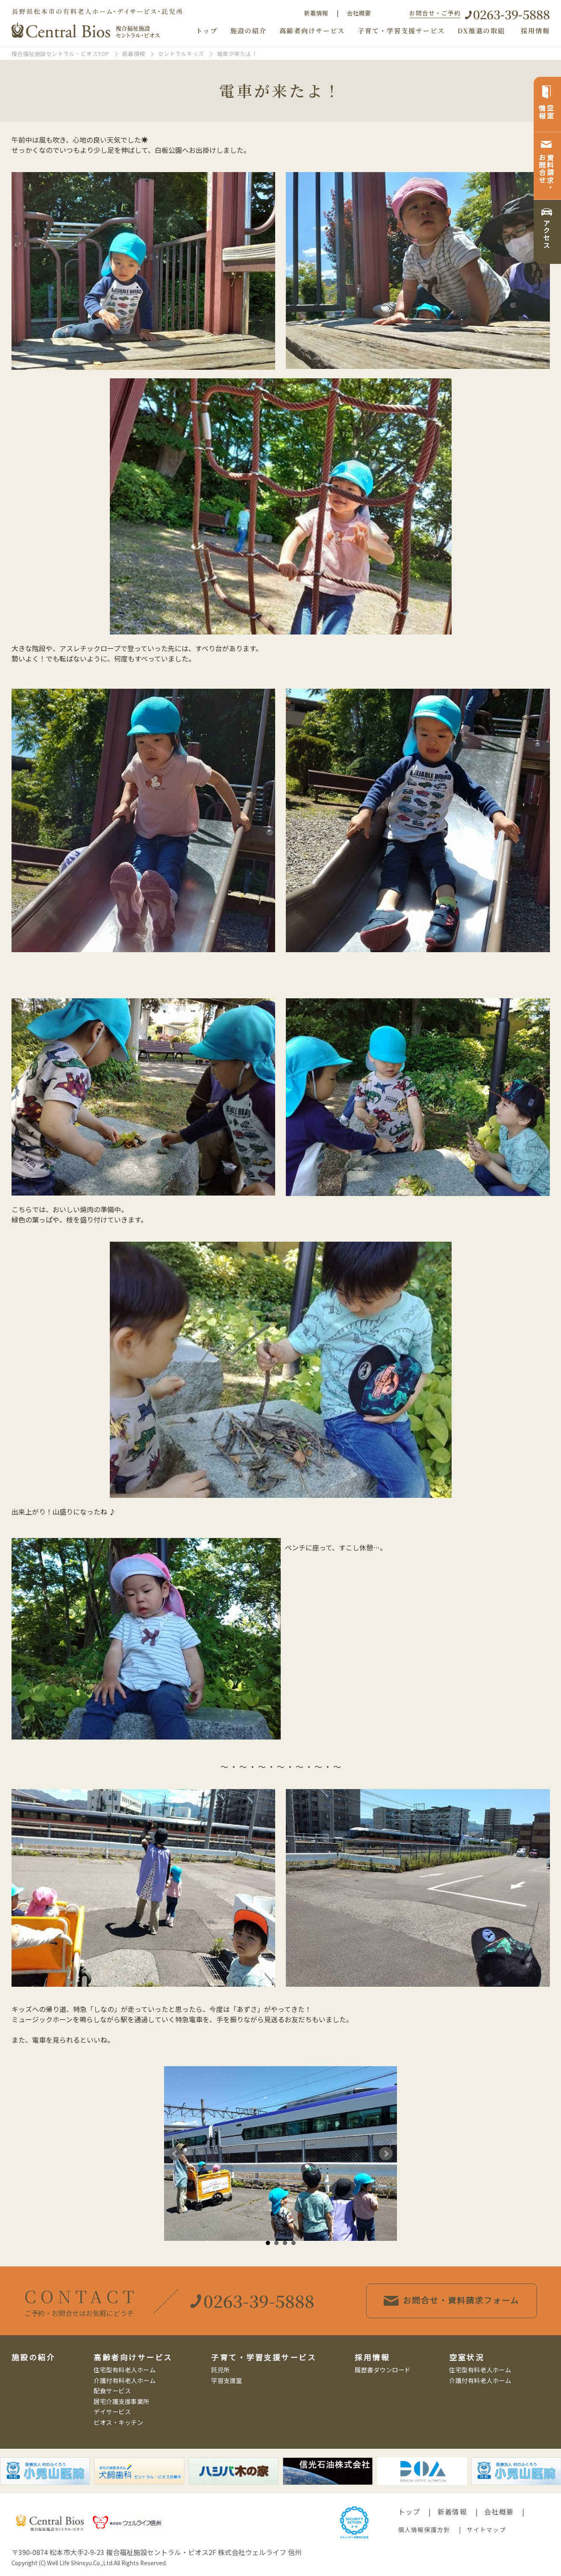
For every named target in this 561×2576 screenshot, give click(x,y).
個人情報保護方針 (424, 2529)
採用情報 (535, 30)
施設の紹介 (248, 30)
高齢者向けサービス (312, 30)
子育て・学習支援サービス (401, 30)
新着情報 (316, 13)
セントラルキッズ (181, 54)
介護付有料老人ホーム (125, 2380)
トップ (206, 30)
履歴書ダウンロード (383, 2369)
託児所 (220, 2369)
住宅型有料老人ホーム (125, 2369)
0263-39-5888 (511, 14)
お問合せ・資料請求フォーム (451, 2300)
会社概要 (359, 13)
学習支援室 (226, 2380)
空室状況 (466, 2357)
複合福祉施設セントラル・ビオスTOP (60, 54)
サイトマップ (486, 2529)
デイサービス (112, 2411)
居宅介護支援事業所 (122, 2401)
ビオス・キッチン (118, 2422)
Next (386, 2154)
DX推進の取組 (481, 30)
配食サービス (112, 2390)
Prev (175, 2154)
